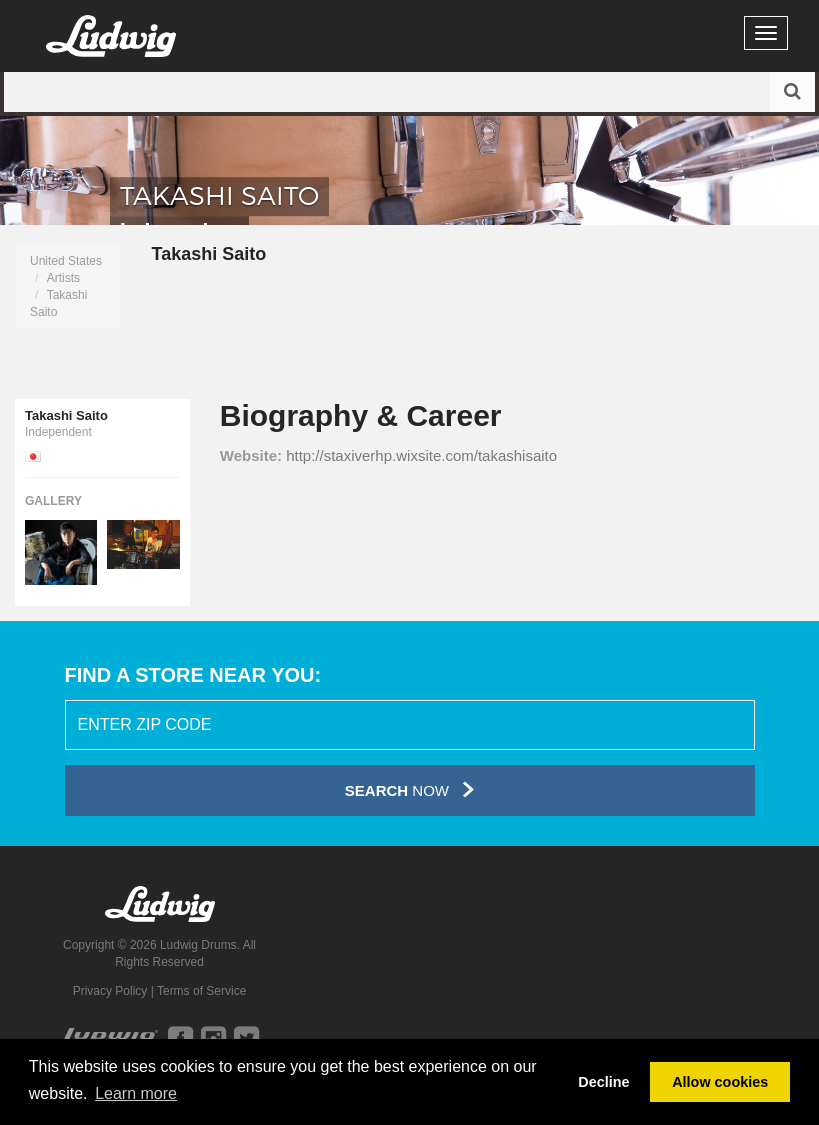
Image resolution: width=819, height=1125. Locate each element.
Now (409, 789)
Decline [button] (603, 1082)
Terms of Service (201, 991)
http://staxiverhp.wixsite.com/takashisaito (421, 455)
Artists (63, 278)
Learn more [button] (136, 1093)
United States (66, 261)
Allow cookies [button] (720, 1082)
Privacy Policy (110, 991)
